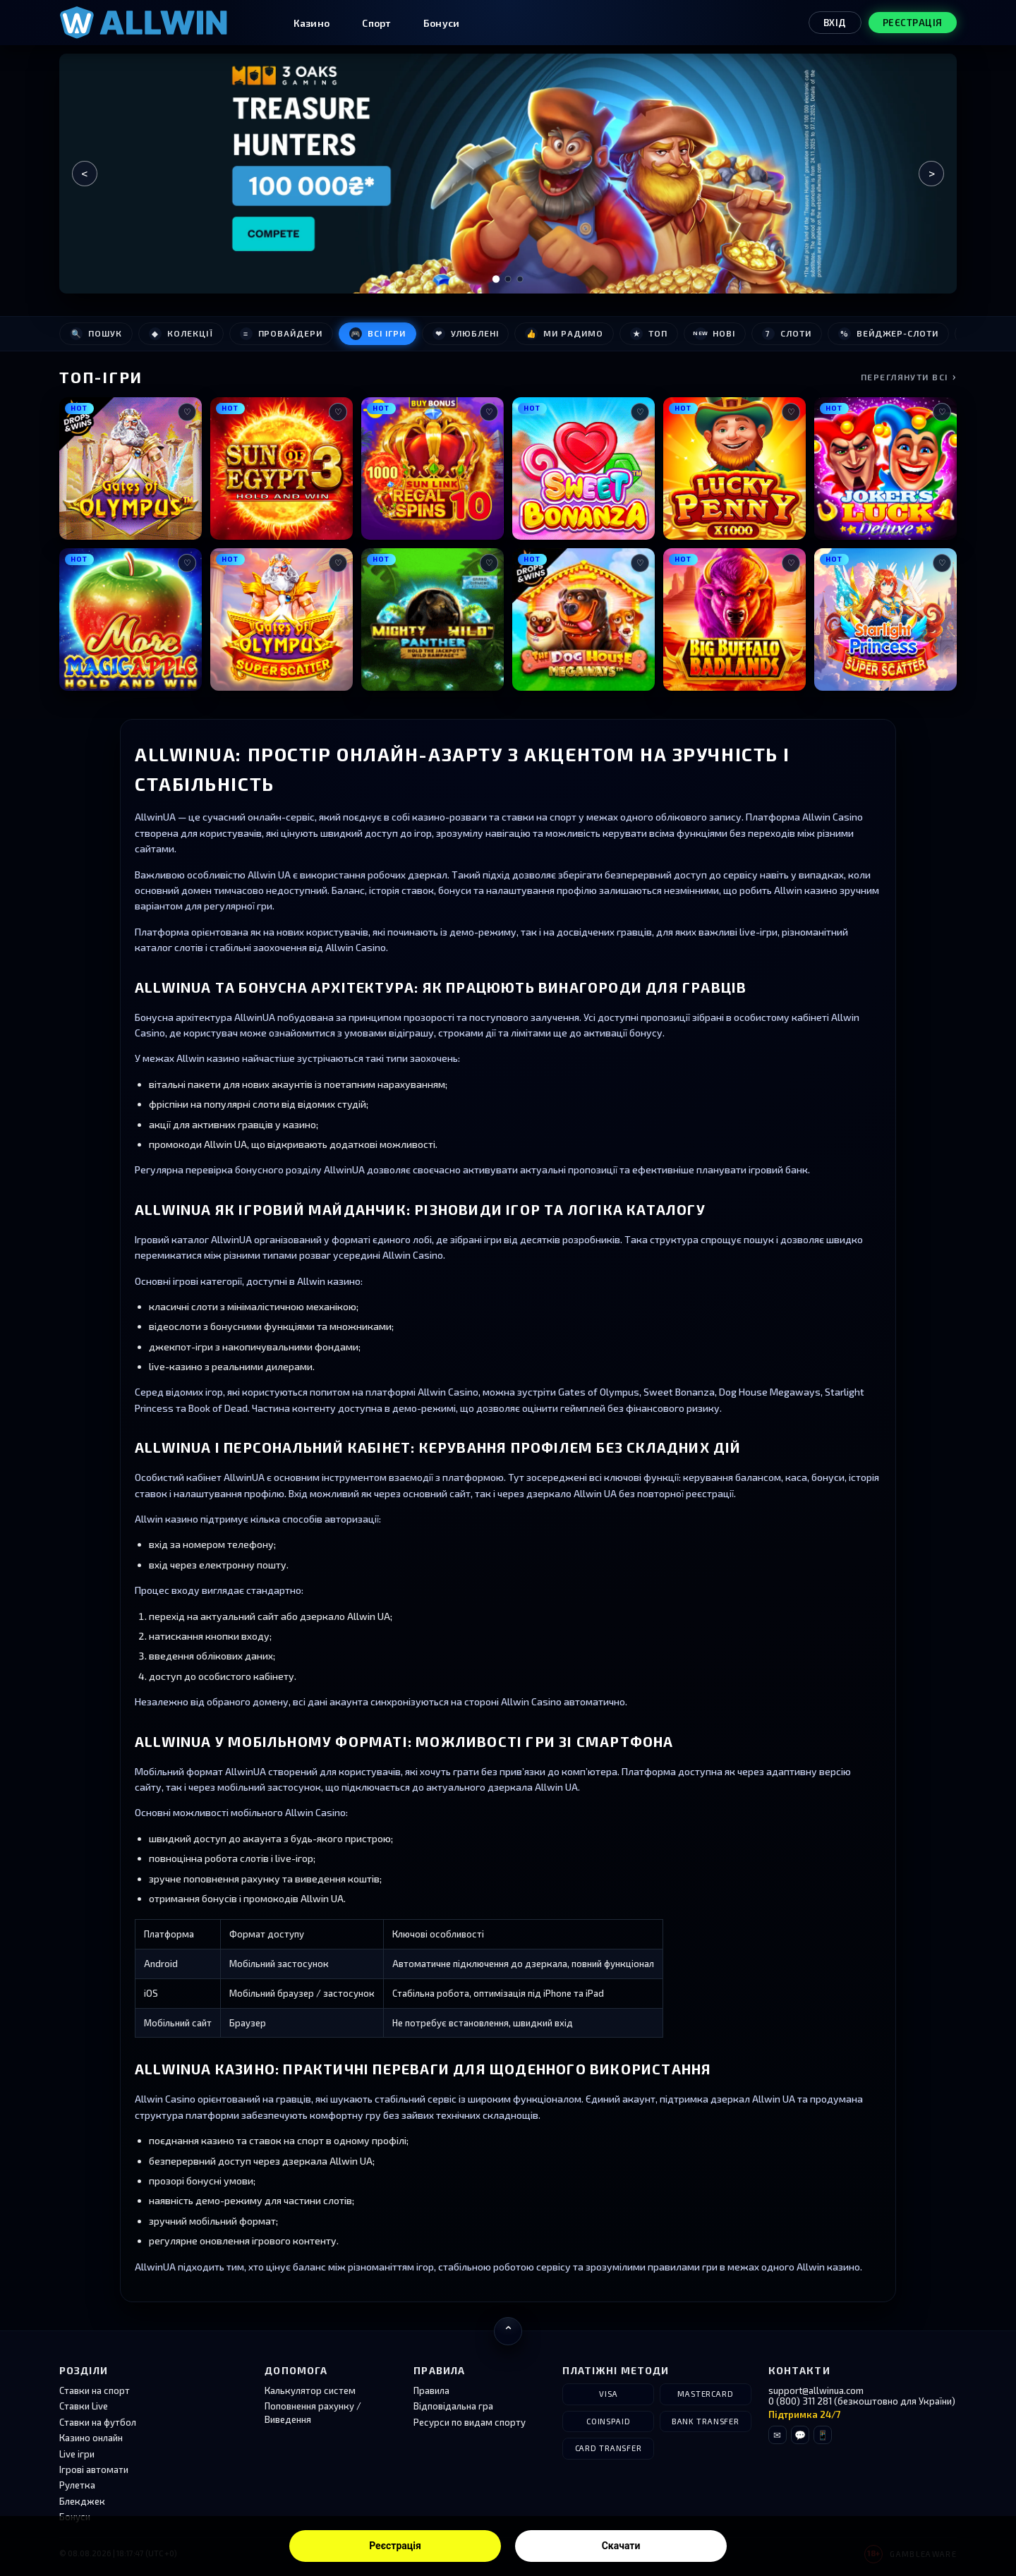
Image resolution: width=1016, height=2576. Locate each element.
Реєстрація (395, 2545)
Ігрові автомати (93, 2469)
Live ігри (77, 2454)
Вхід (835, 22)
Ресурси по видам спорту (469, 2422)
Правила (431, 2390)
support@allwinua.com (816, 2390)
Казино (312, 23)
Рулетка (77, 2485)
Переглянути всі (909, 376)
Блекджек (82, 2501)
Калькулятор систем (310, 2390)
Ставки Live (83, 2406)
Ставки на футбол (97, 2422)
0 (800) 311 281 (800, 2401)
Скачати (621, 2545)
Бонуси (441, 23)
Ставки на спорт (94, 2390)
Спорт (376, 23)
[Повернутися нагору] (508, 2331)
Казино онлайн (91, 2437)
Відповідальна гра (453, 2406)
